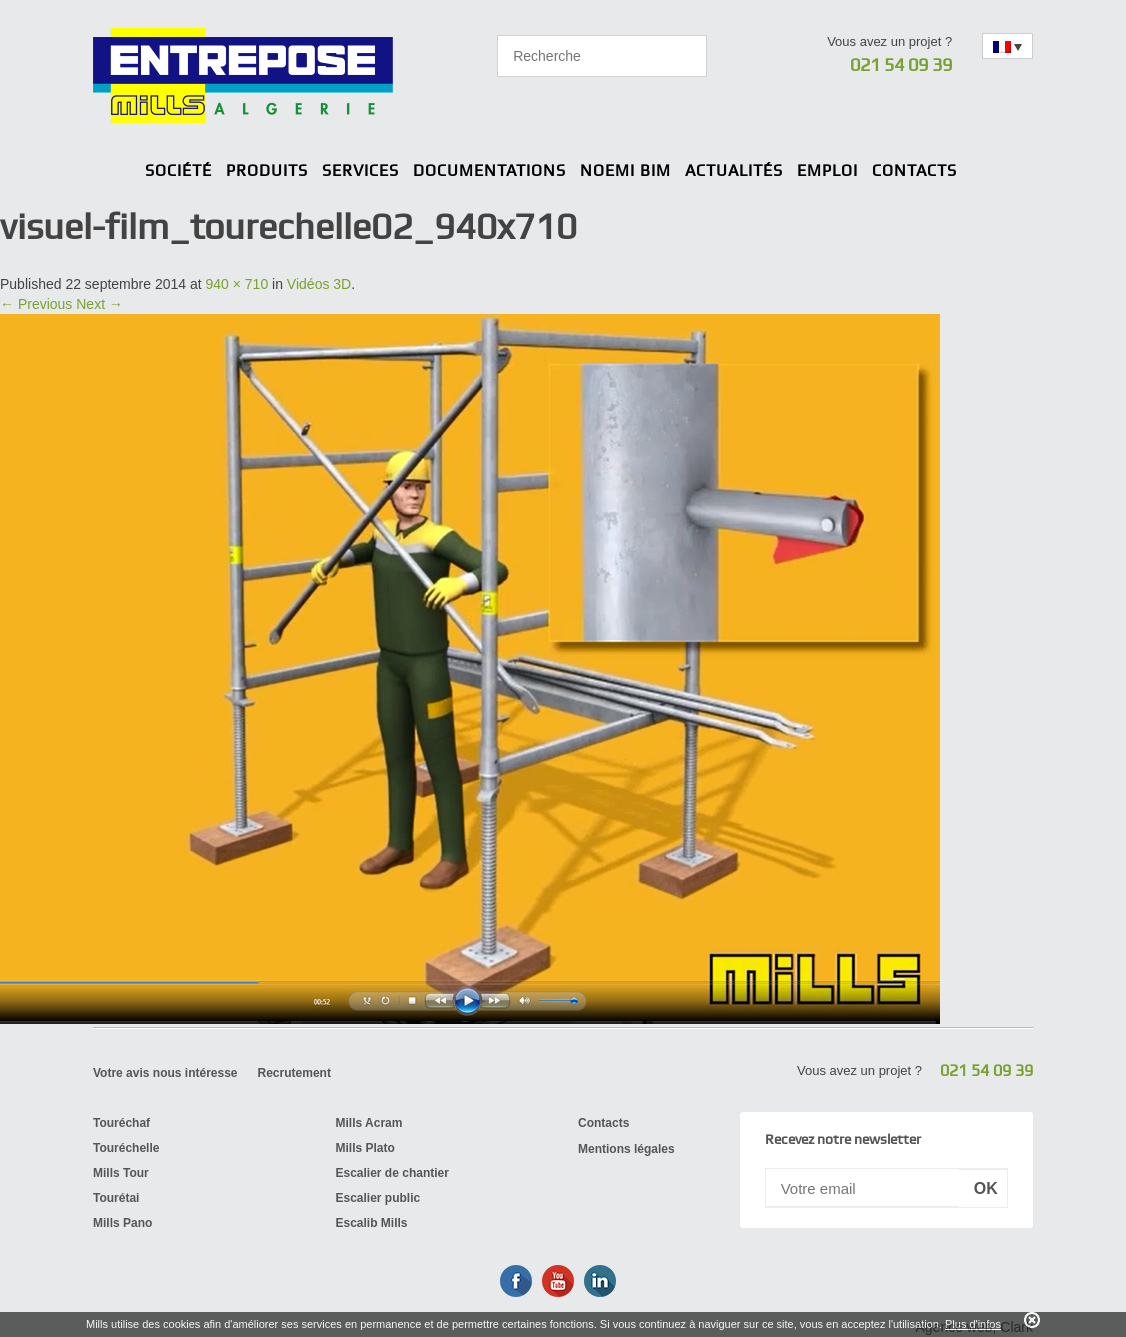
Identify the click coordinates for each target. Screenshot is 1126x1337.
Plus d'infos (973, 1324)
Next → (99, 304)
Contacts (914, 170)
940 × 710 (237, 284)
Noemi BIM (625, 170)
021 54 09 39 (901, 64)
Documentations (489, 170)
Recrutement (294, 1073)
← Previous (36, 304)
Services (360, 170)
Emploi (827, 170)
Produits (267, 170)
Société (178, 170)
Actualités (734, 170)
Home (123, 172)
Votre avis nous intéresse (165, 1073)
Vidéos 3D (319, 284)
